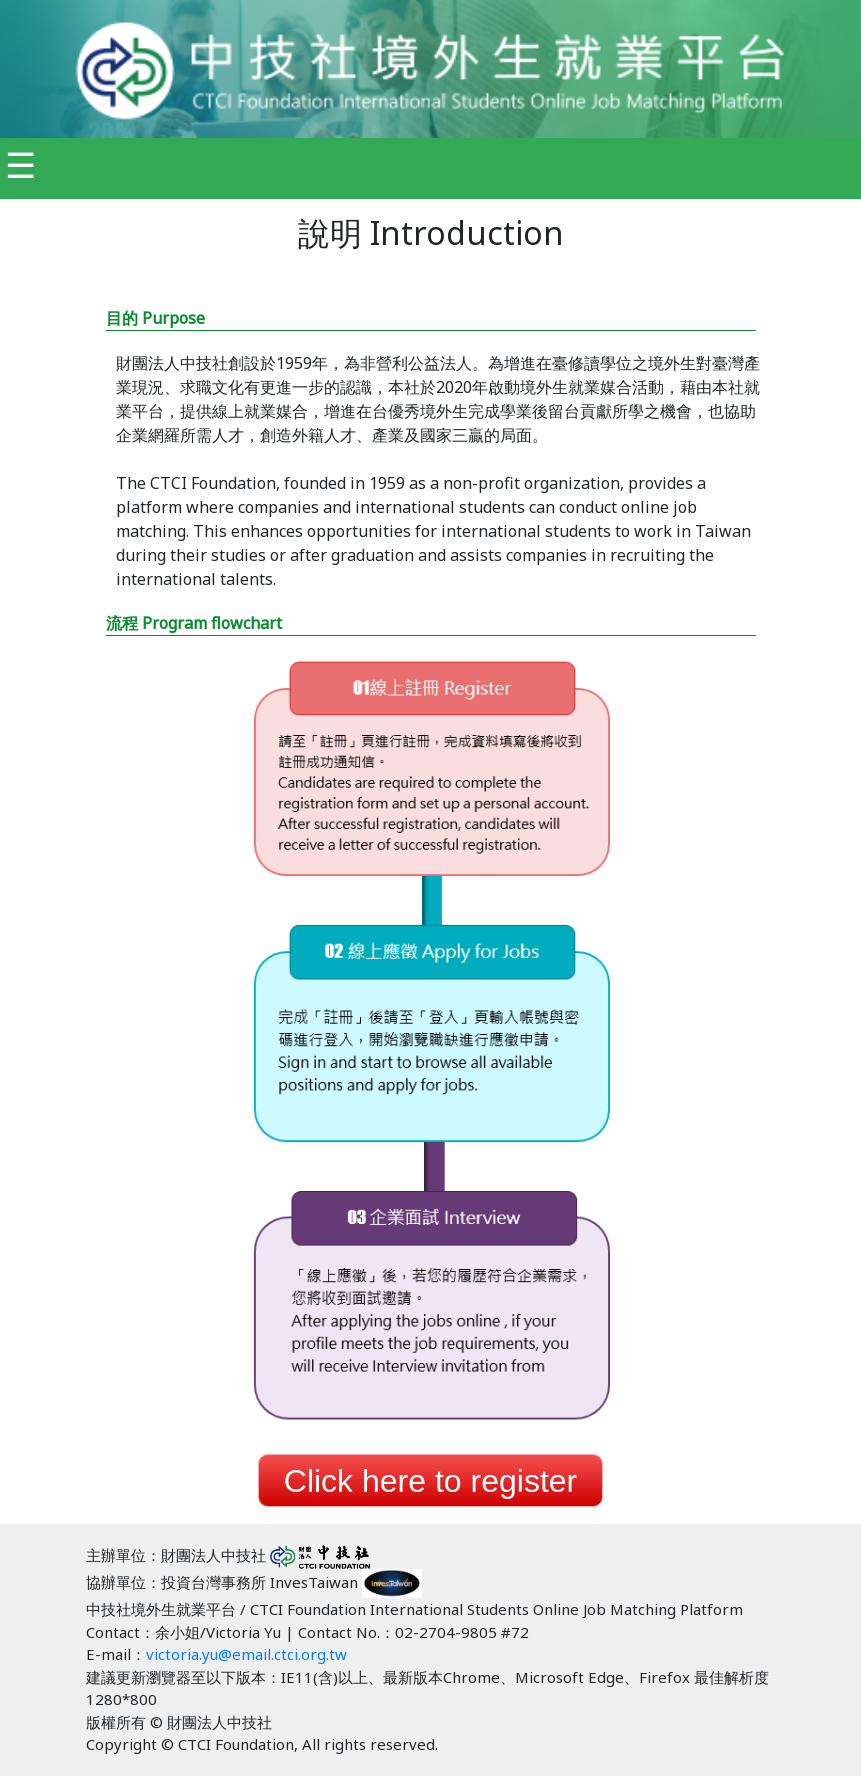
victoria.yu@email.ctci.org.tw (246, 1654)
